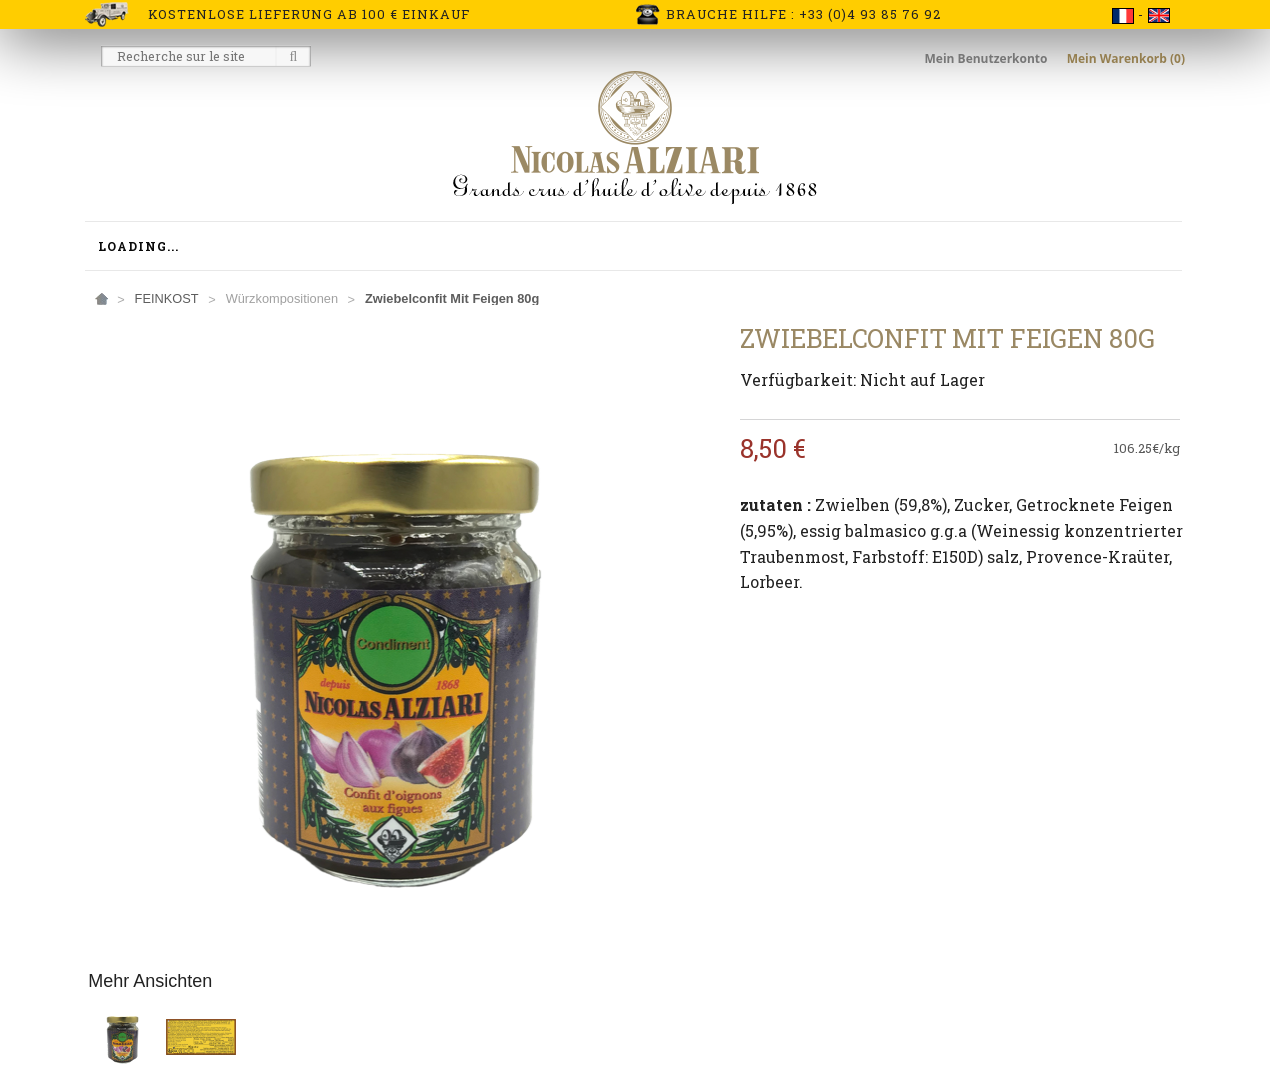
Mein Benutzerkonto (988, 58)
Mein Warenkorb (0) (1126, 58)
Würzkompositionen (282, 298)
